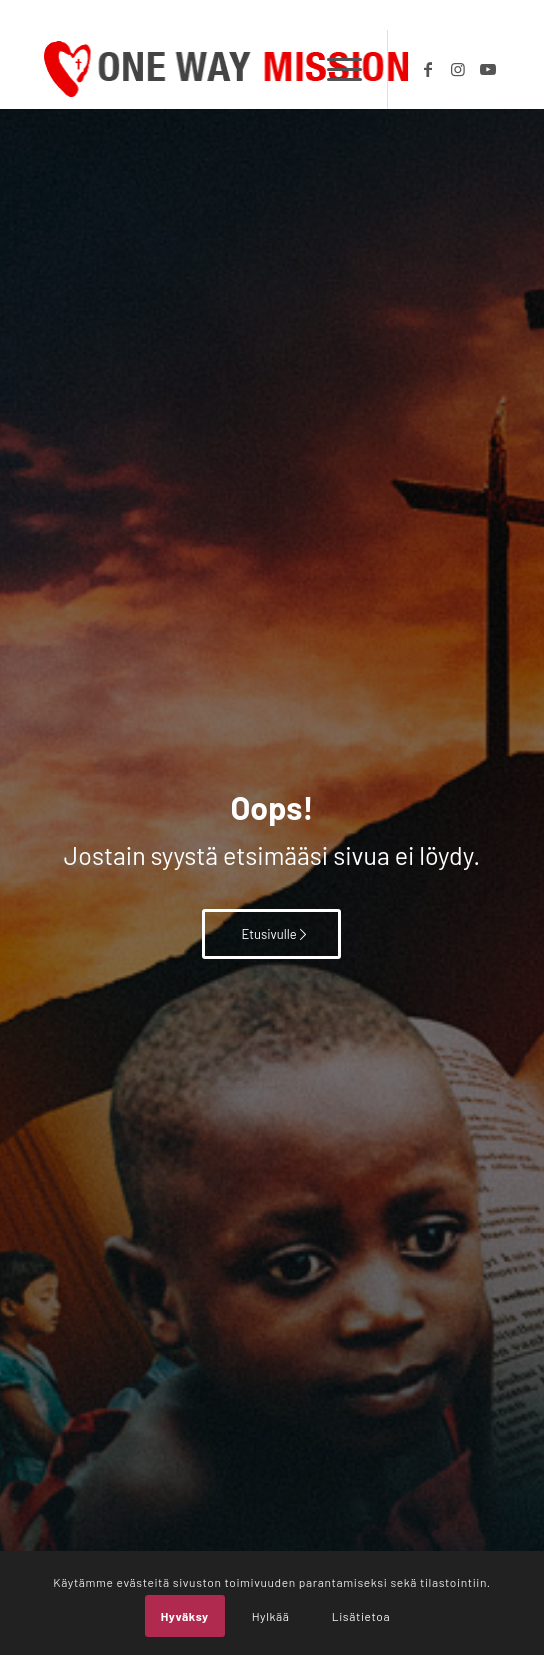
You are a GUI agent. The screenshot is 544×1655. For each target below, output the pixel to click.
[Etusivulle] (271, 934)
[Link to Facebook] (428, 69)
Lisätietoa (361, 1616)
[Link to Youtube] (488, 69)
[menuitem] (334, 69)
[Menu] (334, 69)
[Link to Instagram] (458, 69)
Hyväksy (185, 1616)
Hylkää (271, 1616)
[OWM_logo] (226, 69)
